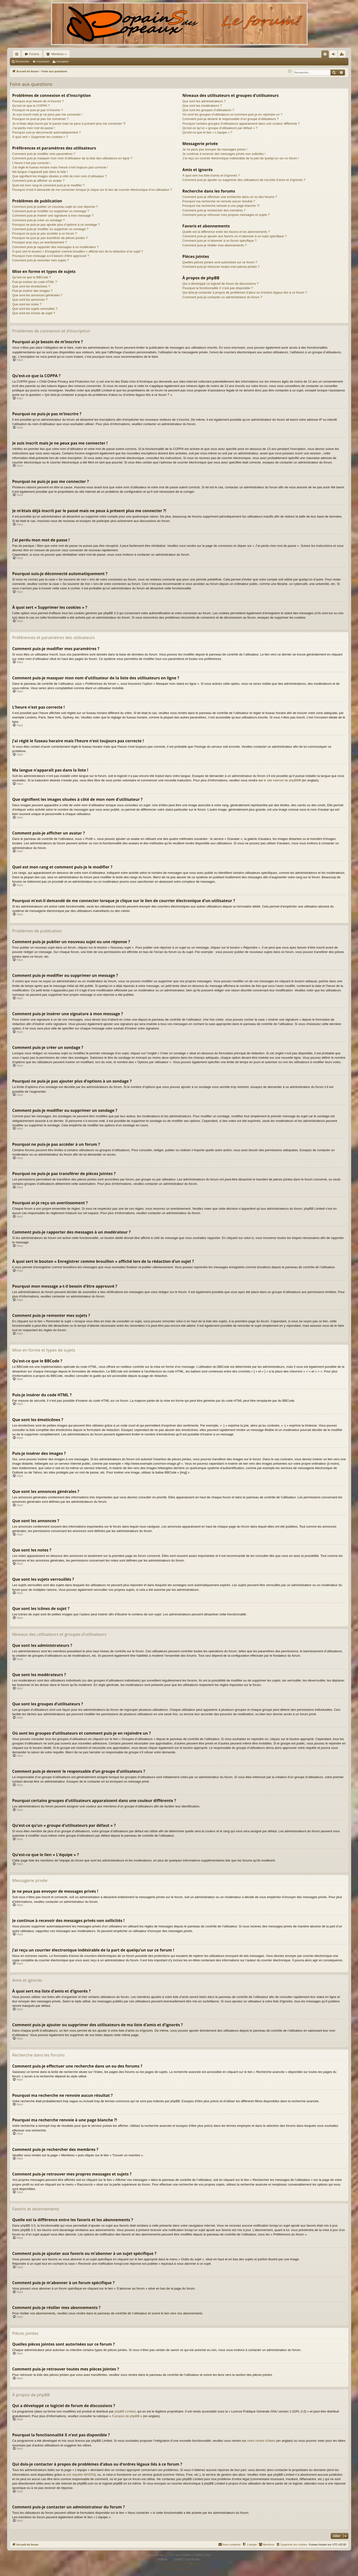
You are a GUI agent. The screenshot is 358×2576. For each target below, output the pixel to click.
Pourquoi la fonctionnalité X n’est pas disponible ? (217, 288)
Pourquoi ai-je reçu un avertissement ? (39, 242)
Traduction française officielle (174, 2563)
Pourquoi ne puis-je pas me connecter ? (40, 119)
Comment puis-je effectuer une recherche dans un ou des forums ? (229, 197)
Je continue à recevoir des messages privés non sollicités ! (223, 154)
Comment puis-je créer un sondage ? (38, 220)
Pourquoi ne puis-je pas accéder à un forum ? (44, 233)
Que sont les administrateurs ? (204, 101)
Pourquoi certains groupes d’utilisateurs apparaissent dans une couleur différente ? (241, 123)
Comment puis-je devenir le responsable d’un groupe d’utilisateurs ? (230, 119)
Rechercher (22, 61)
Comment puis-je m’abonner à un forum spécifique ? (219, 240)
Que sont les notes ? (27, 304)
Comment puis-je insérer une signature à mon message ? (53, 215)
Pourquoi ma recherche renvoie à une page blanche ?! (220, 206)
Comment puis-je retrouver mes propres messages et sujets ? (226, 215)
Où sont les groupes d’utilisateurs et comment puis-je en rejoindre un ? (232, 114)
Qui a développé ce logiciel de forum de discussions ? (220, 283)
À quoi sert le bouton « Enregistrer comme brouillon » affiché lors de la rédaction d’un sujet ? (77, 251)
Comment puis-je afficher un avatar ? (38, 180)
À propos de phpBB (126, 2416)
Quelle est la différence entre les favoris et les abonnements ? (226, 232)
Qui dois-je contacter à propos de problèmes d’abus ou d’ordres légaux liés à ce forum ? (244, 292)
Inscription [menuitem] (342, 55)
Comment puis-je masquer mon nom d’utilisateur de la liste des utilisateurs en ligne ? (72, 158)
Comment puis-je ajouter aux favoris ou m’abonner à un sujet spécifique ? (234, 236)
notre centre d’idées (261, 2440)
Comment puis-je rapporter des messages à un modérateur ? (55, 247)
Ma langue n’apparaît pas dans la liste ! (40, 172)
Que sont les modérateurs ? (202, 105)
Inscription (63, 61)
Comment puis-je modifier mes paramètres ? (43, 154)
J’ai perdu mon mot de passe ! (33, 128)
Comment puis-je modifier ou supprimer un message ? (50, 211)
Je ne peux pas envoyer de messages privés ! (214, 149)
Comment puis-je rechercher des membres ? (213, 210)
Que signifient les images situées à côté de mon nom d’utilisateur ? (59, 176)
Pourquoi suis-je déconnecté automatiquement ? (46, 132)
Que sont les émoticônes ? (31, 286)
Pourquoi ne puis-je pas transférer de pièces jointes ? (50, 238)
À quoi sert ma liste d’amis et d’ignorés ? (211, 175)
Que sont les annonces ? (30, 299)
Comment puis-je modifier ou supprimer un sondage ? (50, 229)
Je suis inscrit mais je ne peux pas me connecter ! (47, 114)
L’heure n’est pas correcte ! (31, 163)
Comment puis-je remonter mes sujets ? (40, 260)
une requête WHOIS (80, 2474)
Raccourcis (17, 55)
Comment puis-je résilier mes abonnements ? (214, 245)
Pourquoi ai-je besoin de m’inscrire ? (38, 101)
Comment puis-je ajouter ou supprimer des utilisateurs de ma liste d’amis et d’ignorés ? (243, 180)
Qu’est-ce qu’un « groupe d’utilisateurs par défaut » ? (220, 128)
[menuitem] (272, 54)
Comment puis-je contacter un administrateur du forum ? (222, 297)
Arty (170, 2559)
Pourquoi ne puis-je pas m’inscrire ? (37, 110)
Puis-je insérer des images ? (32, 291)
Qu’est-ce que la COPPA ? (31, 105)
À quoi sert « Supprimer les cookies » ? (40, 137)
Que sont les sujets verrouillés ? (34, 309)
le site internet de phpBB (281, 780)
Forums (34, 54)
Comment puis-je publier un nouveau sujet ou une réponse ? (55, 206)
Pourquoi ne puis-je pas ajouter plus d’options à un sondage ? (56, 224)
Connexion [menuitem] (334, 55)
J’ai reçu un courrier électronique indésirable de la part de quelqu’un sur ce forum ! (240, 158)
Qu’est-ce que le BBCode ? (31, 277)
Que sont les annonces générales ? (37, 295)
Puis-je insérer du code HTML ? (34, 282)
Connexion (42, 61)
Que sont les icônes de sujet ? (33, 313)
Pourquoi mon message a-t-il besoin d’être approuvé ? (50, 256)
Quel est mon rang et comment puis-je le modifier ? (48, 185)
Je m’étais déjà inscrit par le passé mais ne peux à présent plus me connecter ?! (69, 123)
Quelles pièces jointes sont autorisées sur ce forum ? (219, 262)
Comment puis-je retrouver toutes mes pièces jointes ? (220, 266)
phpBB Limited (125, 2411)
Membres (57, 54)
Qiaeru (196, 2563)
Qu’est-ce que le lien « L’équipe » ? (207, 132)
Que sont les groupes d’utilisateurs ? (208, 110)
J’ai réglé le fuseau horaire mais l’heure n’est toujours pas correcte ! (60, 167)
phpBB (168, 2555)
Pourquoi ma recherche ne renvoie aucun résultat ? (218, 201)
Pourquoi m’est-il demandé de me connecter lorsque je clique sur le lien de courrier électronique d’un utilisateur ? (92, 190)
